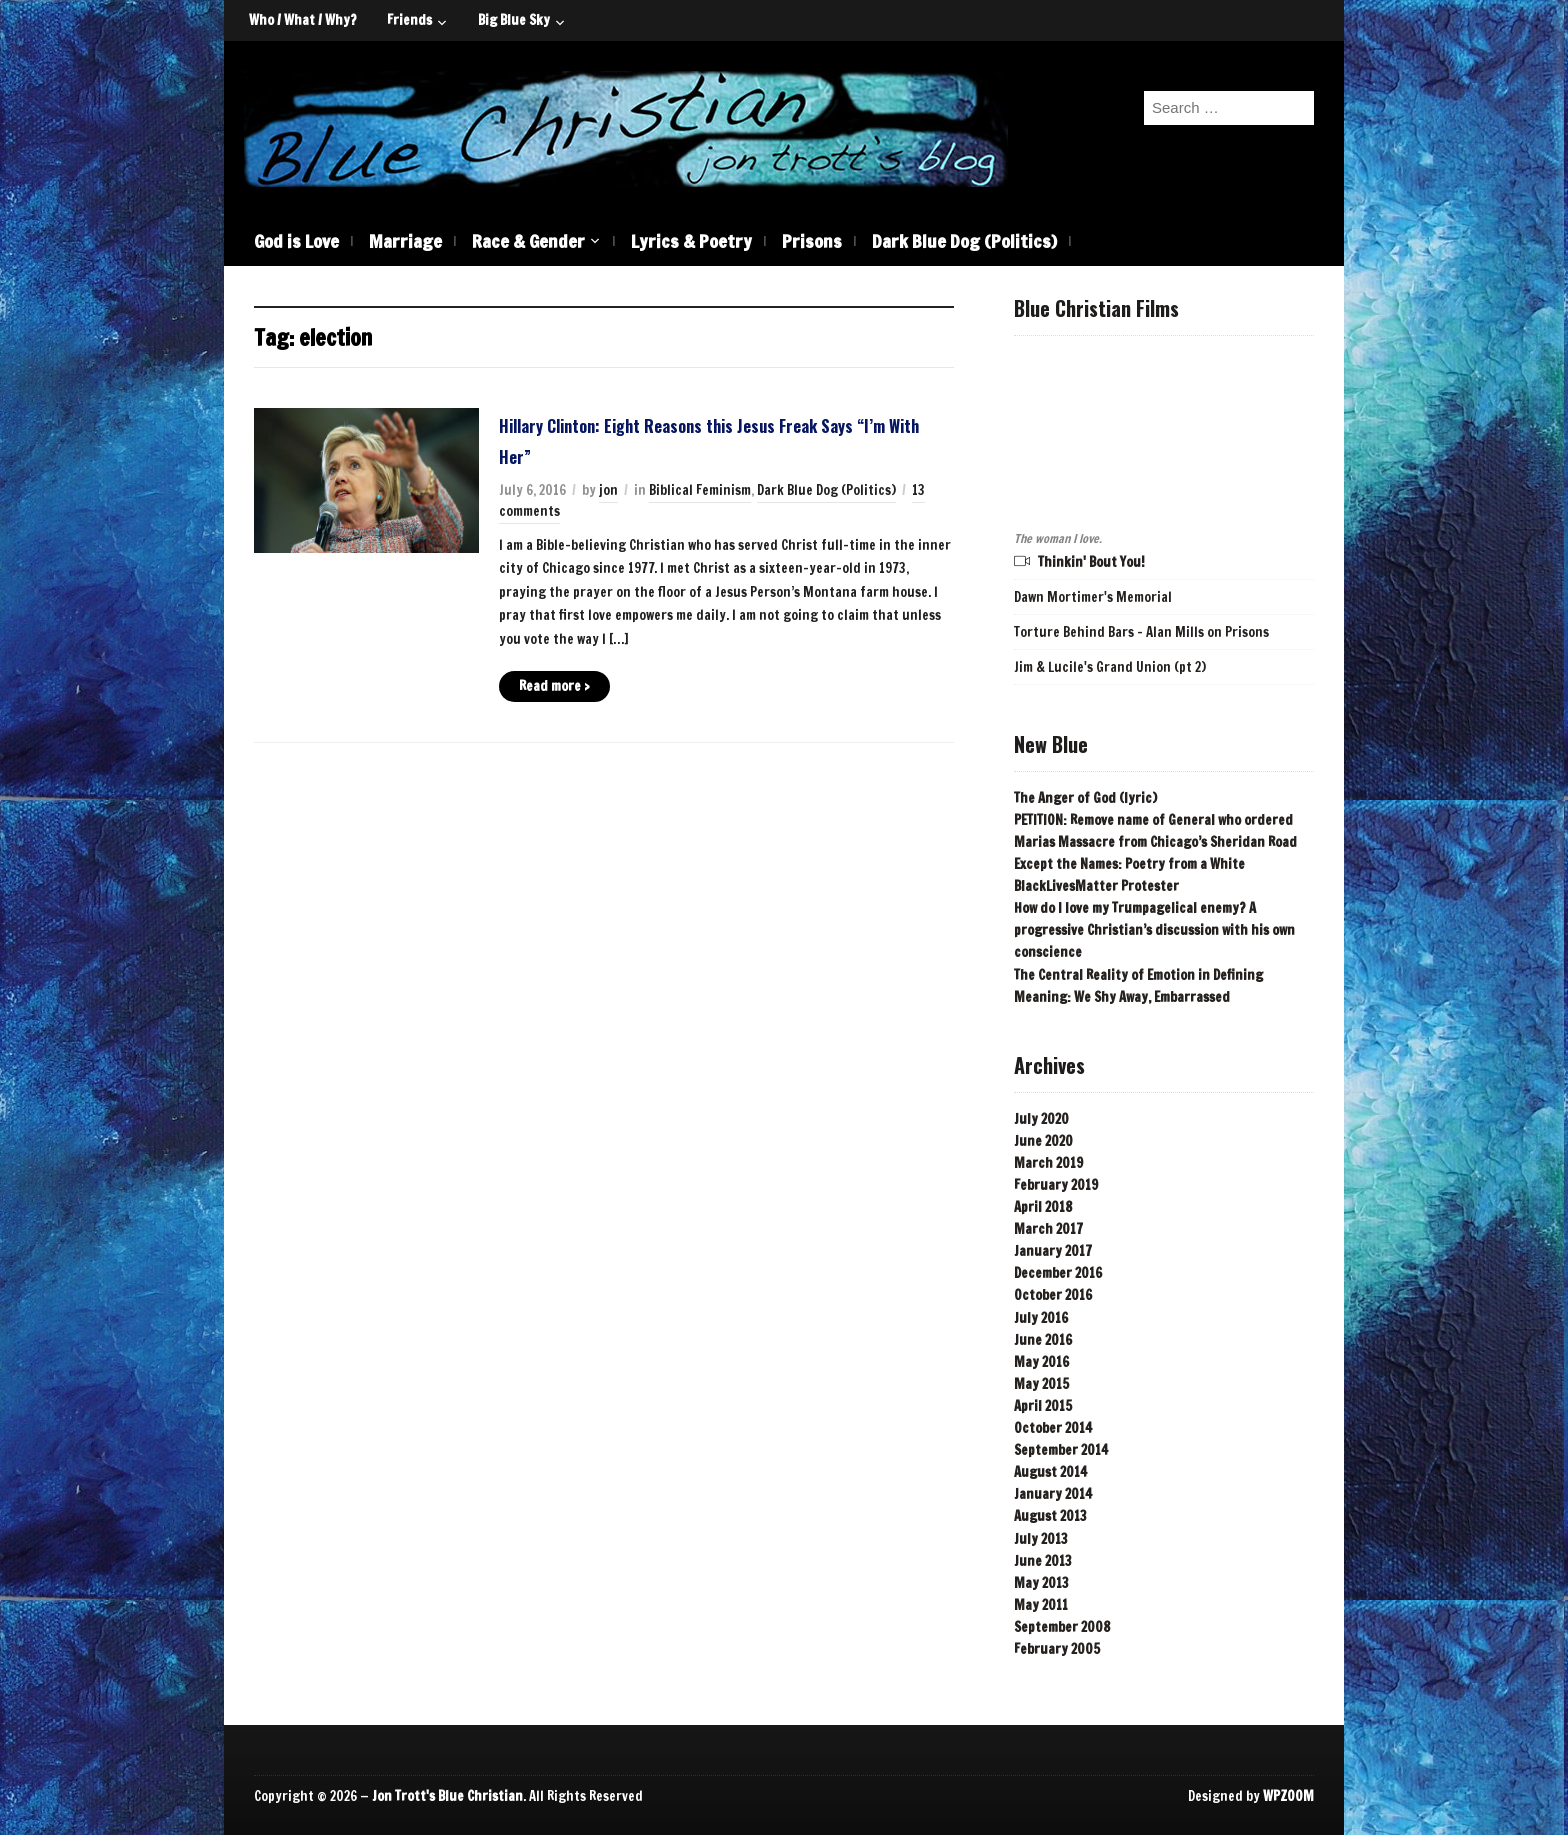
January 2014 (1053, 1494)
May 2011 (1041, 1605)
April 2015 (1043, 1406)
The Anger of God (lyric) (1085, 798)
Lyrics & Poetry (691, 241)
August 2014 (1050, 1472)
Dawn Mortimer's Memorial (1093, 597)
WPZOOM (1288, 1796)
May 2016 (1041, 1362)
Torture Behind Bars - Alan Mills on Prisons (1141, 632)
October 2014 (1053, 1428)
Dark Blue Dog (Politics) (964, 241)
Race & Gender (528, 241)
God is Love (296, 241)
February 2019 (1056, 1185)
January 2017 (1053, 1251)
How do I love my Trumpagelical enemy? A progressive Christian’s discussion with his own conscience (1154, 930)
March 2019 (1048, 1163)
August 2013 (1050, 1516)
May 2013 (1041, 1583)
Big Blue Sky (514, 20)
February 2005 (1057, 1649)
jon (608, 490)
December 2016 (1058, 1273)
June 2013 (1043, 1561)
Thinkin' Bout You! (1091, 562)
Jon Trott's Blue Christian (447, 1796)
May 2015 (1041, 1384)
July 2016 (1041, 1318)
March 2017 (1048, 1229)
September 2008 (1062, 1627)
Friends (409, 20)
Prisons (812, 241)
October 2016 (1053, 1295)
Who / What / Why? (303, 20)
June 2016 (1043, 1340)
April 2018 (1043, 1207)
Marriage (405, 241)
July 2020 (1041, 1119)
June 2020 (1043, 1141)
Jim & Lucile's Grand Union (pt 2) (1110, 667)
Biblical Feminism (700, 490)
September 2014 (1061, 1450)
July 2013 (1041, 1539)
